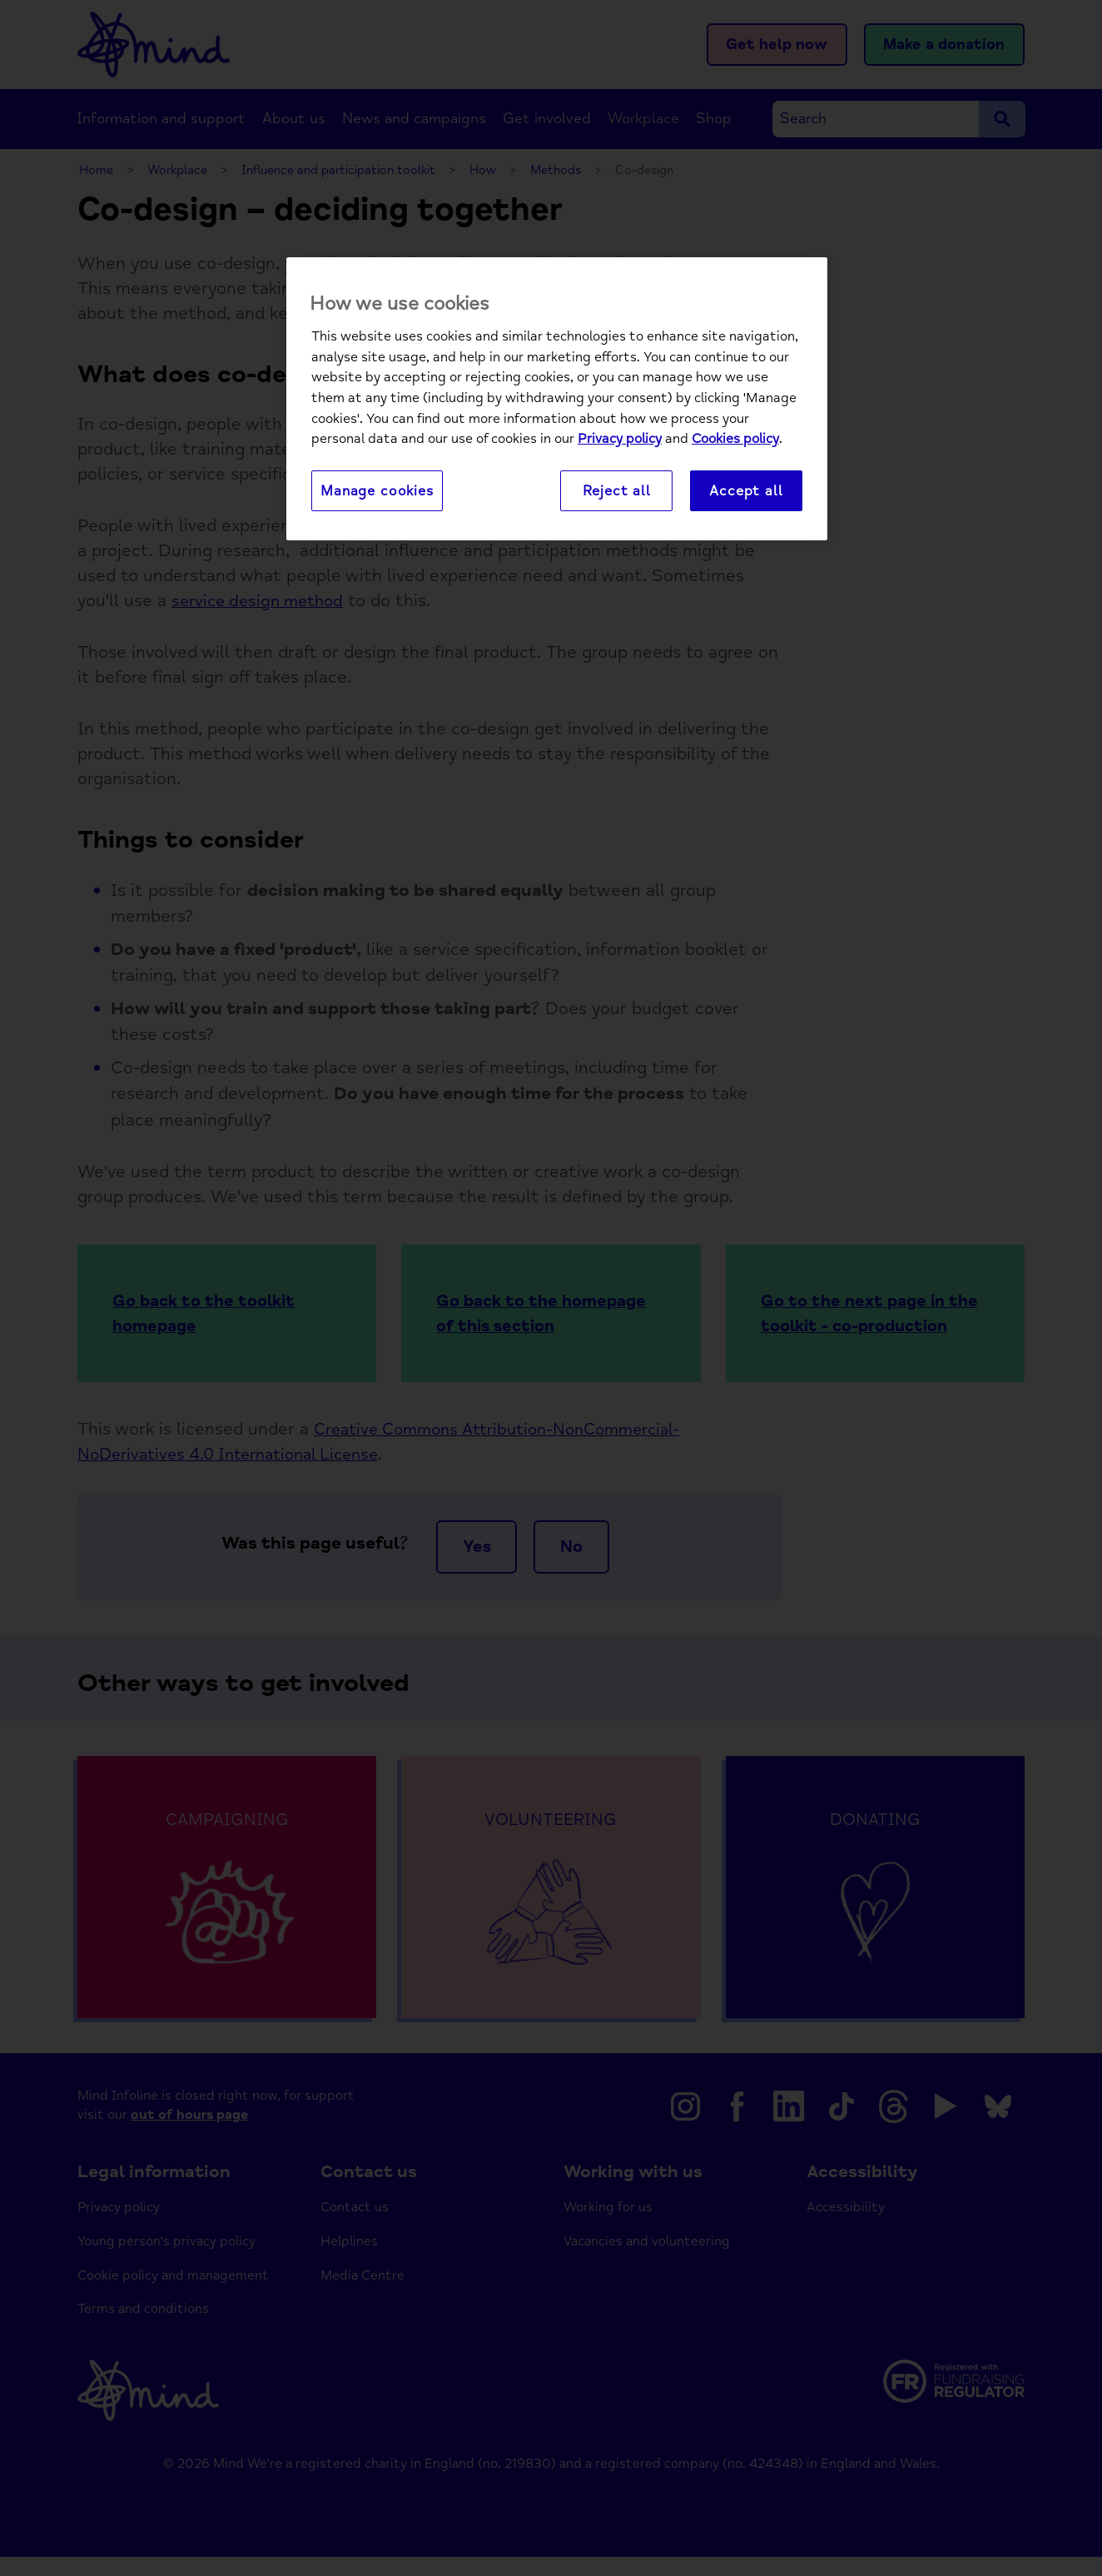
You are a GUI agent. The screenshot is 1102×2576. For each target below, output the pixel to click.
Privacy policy (620, 439)
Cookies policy (735, 439)
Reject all (617, 491)
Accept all (745, 491)
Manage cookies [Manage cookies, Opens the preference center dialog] (377, 491)
